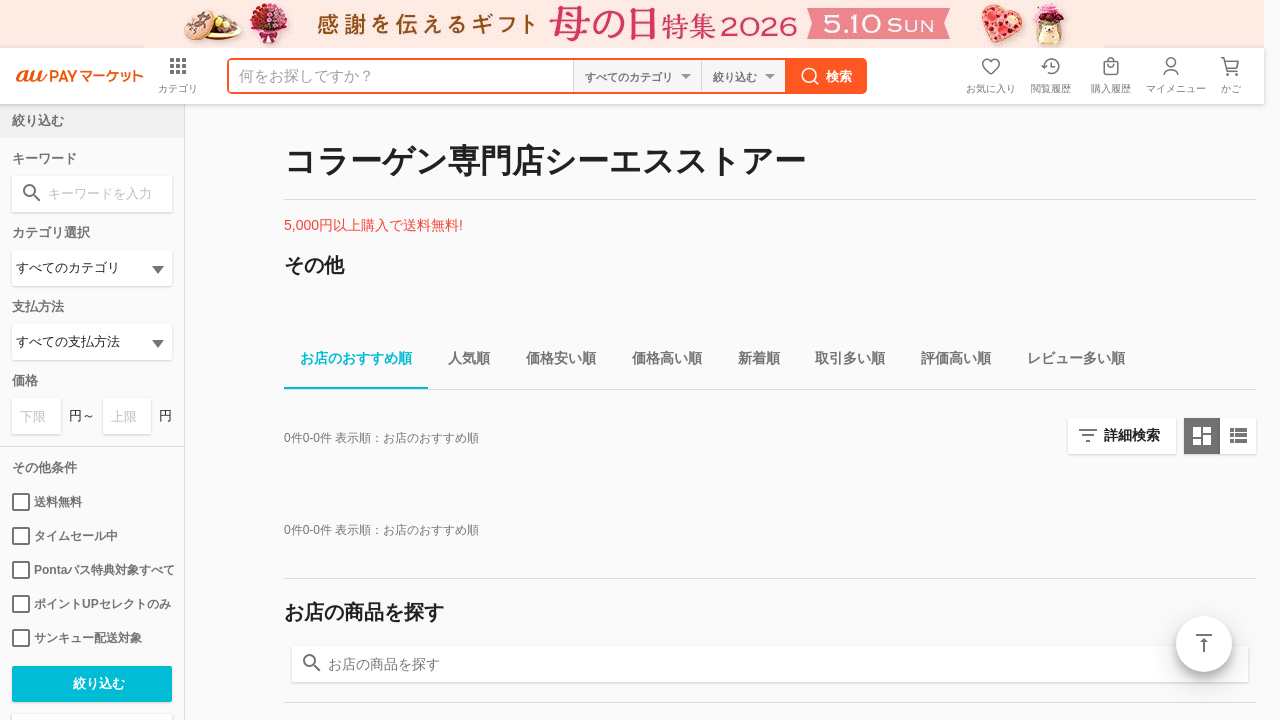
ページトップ (1204, 644)
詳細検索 (1132, 435)
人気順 (461, 361)
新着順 (751, 361)
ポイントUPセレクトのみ (91, 604)
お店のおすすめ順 (348, 361)
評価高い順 (948, 361)
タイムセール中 (65, 536)
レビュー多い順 (1068, 361)
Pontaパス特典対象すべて (92, 570)
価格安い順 (553, 361)
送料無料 (47, 502)
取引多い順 (842, 361)
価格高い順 (659, 361)
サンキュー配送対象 (77, 638)
